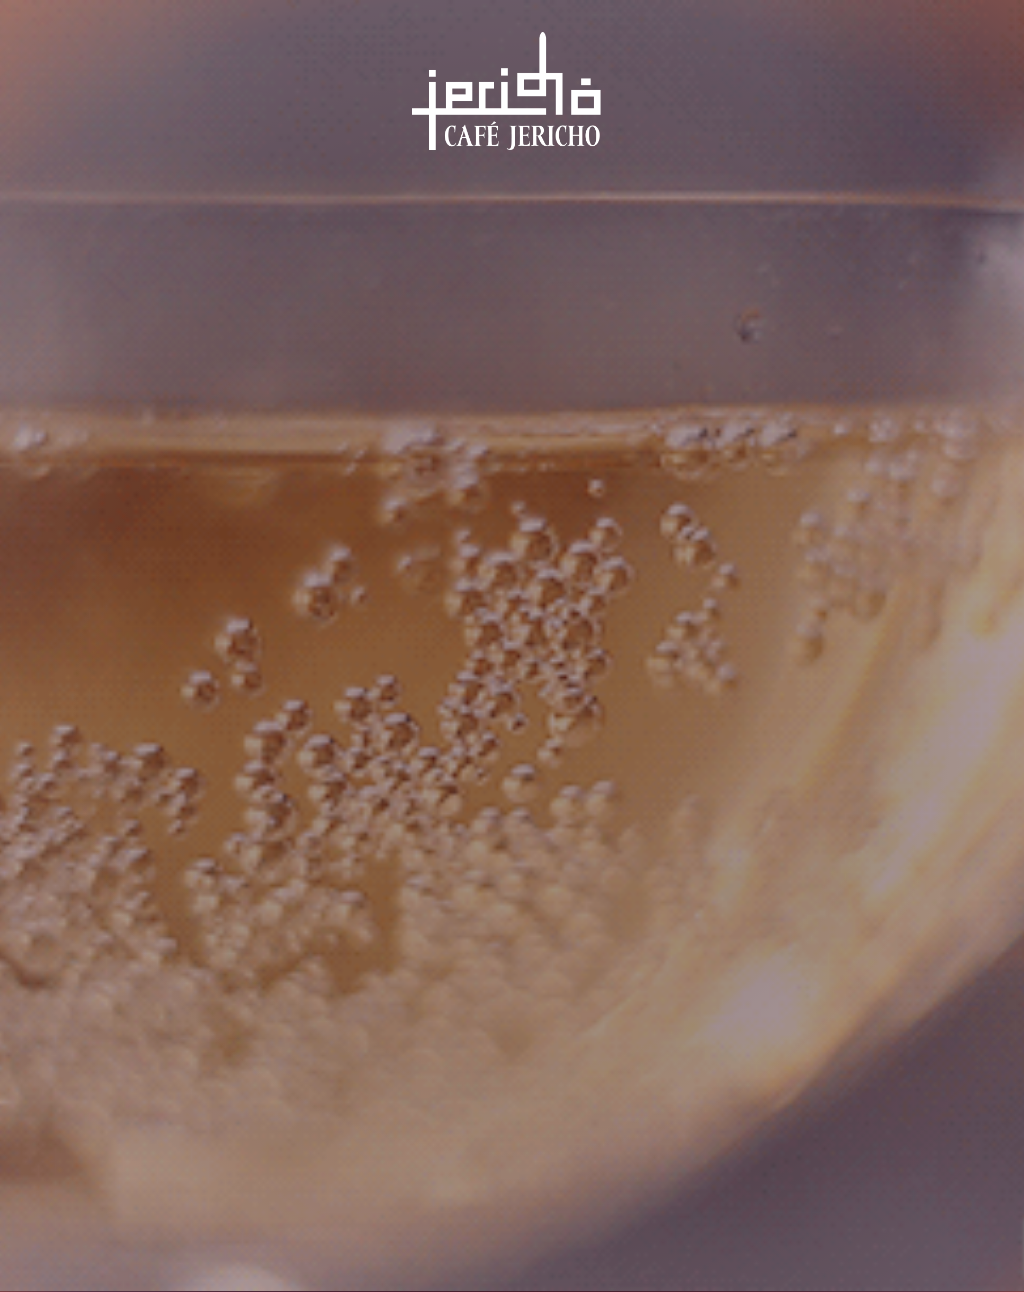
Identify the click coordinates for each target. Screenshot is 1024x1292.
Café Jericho (510, 104)
